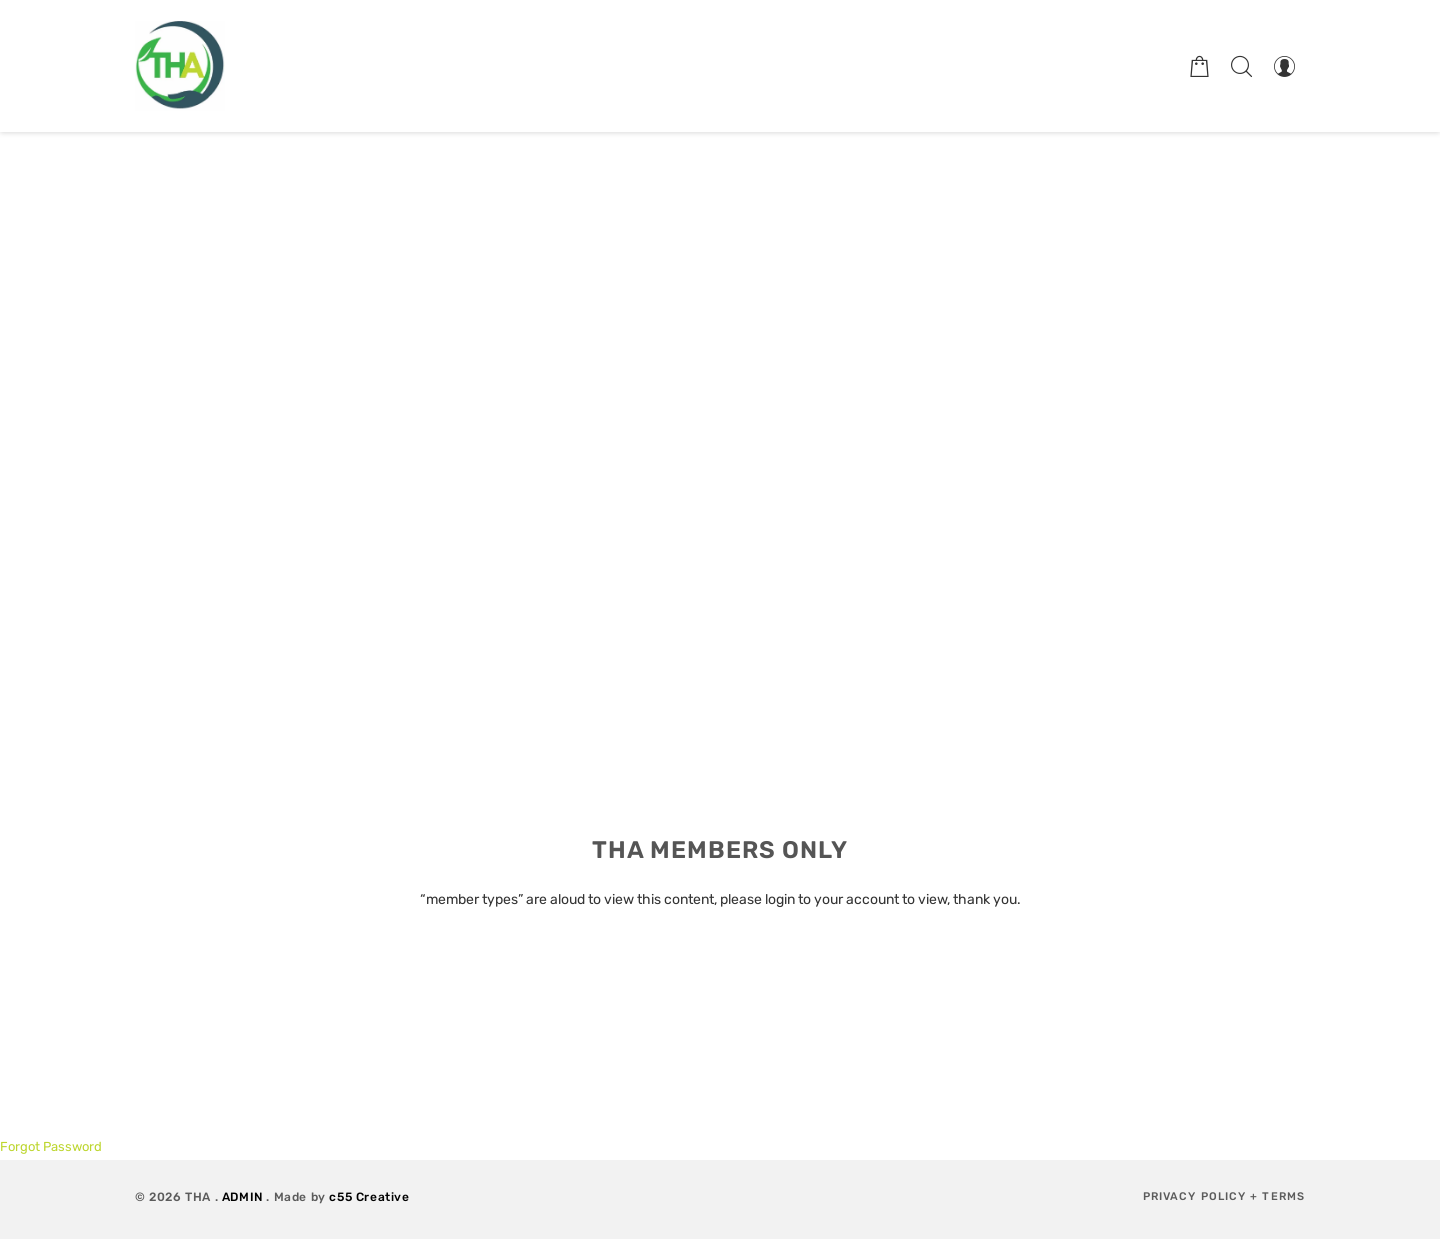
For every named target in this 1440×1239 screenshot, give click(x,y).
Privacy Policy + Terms (1224, 1196)
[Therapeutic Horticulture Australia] (180, 66)
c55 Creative (369, 1197)
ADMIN (242, 1197)
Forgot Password (51, 1146)
